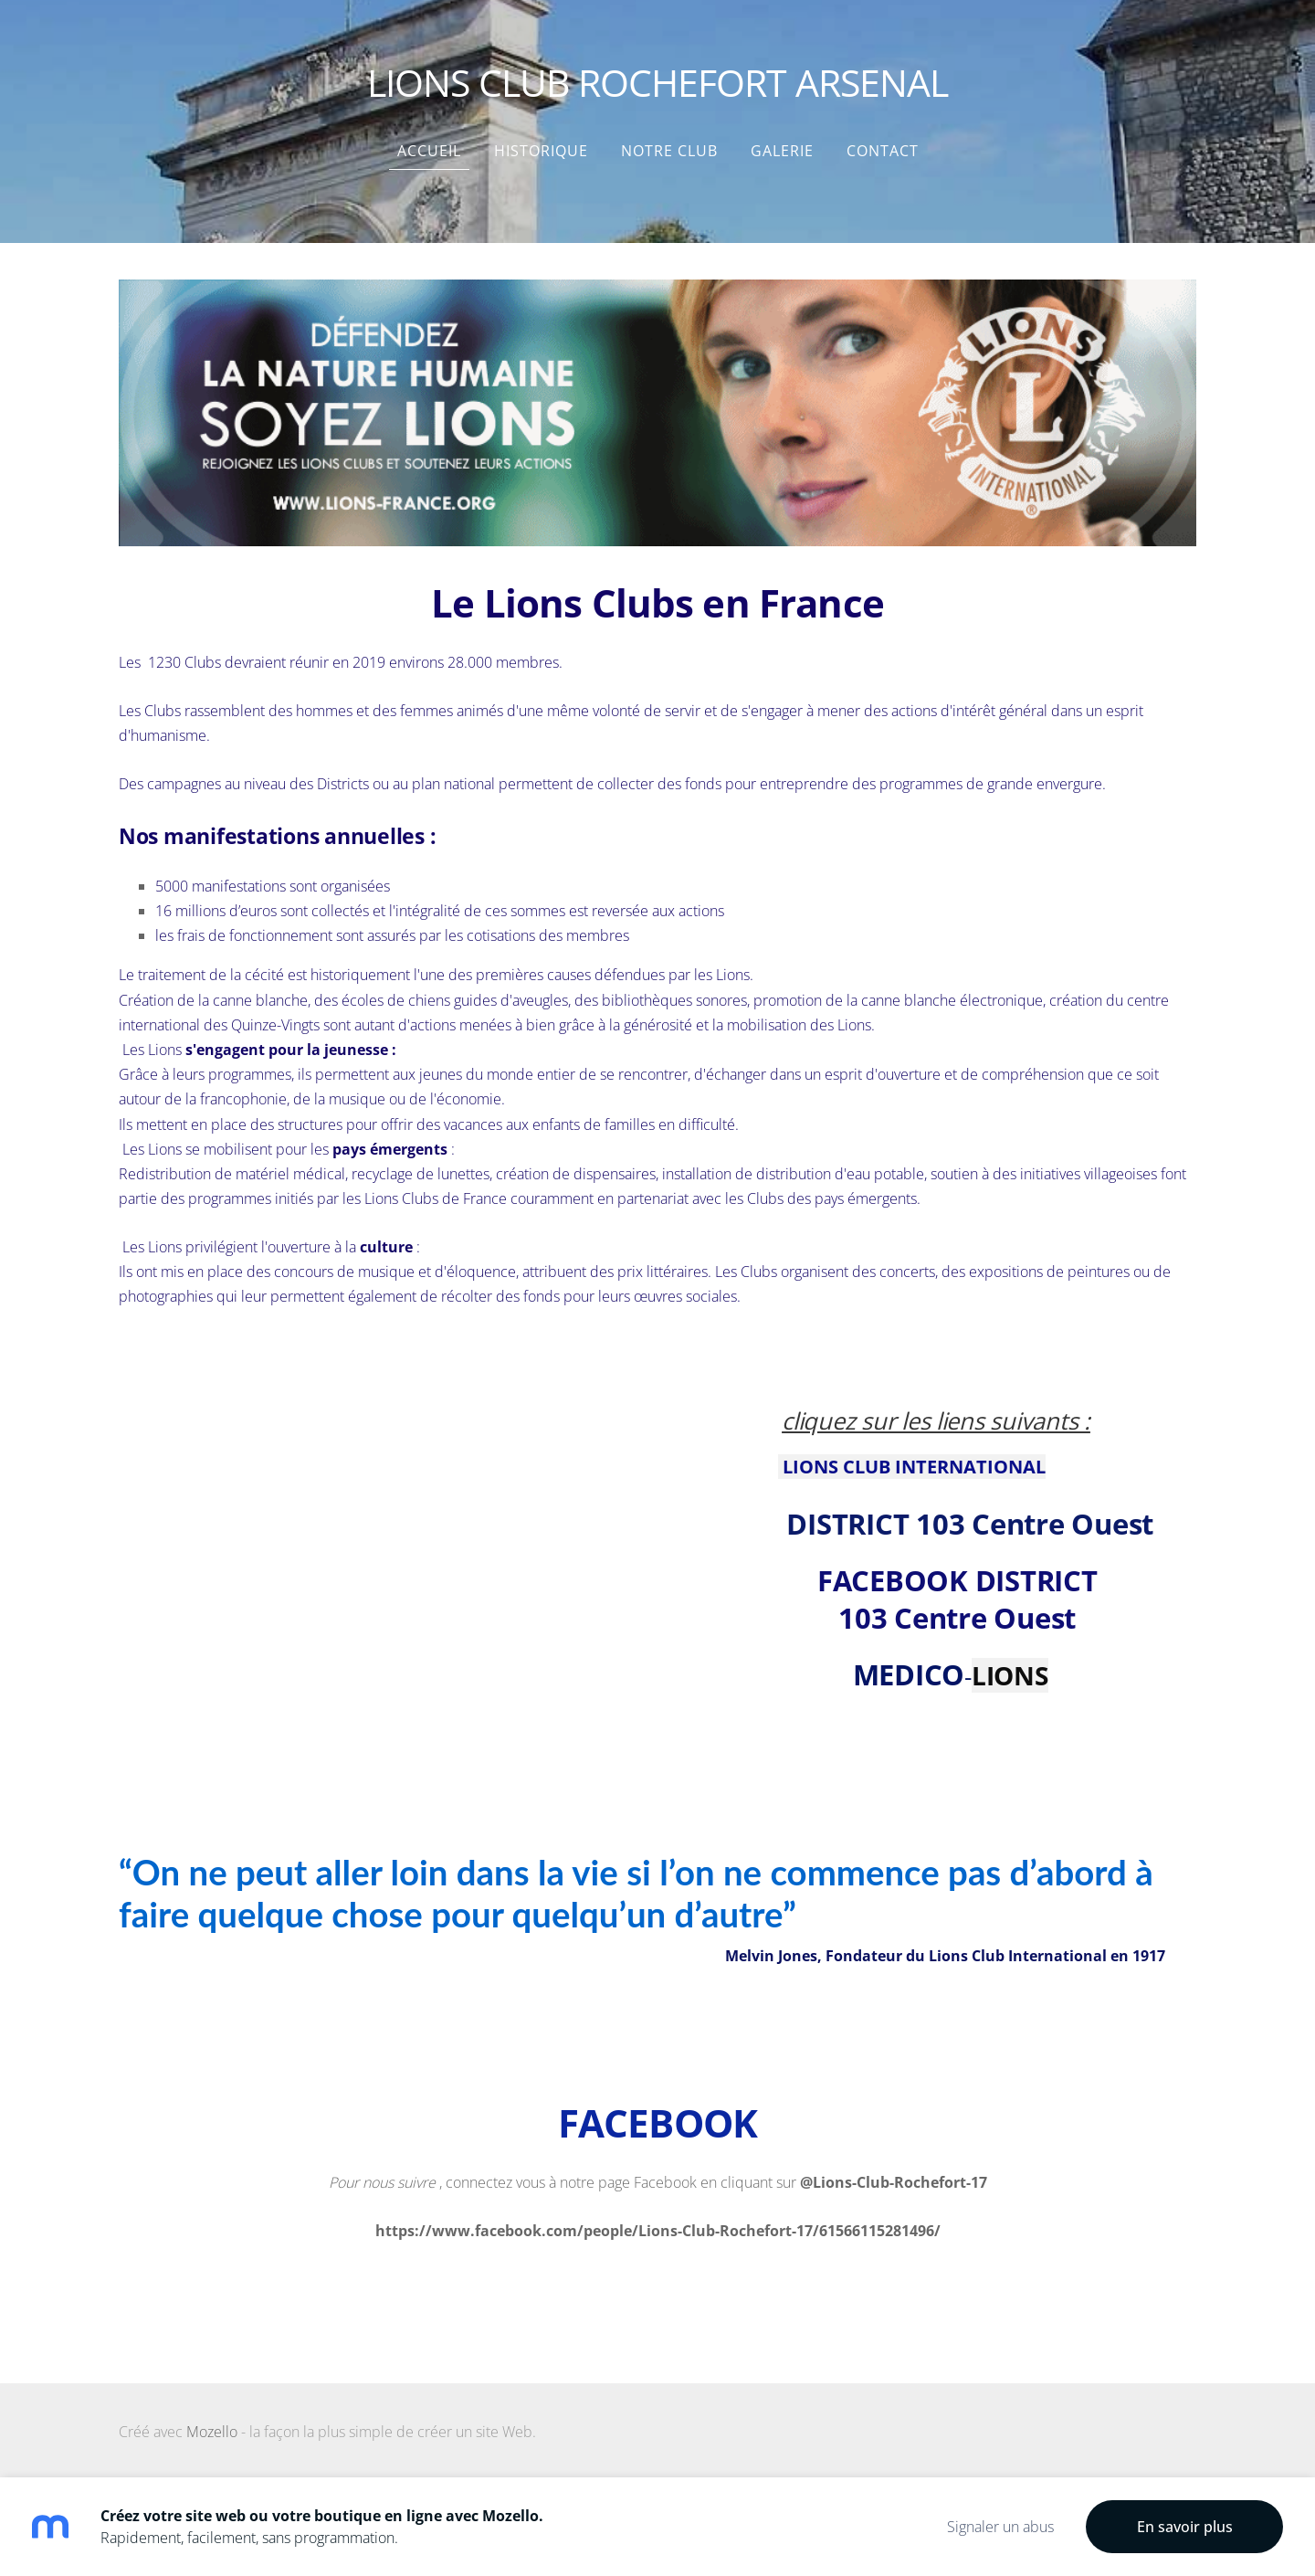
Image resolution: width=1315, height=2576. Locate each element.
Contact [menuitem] (883, 151)
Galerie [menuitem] (782, 151)
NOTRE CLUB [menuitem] (669, 151)
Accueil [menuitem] (429, 151)
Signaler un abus (1000, 2527)
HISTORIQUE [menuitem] (541, 151)
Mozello (211, 2432)
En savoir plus (1185, 2527)
